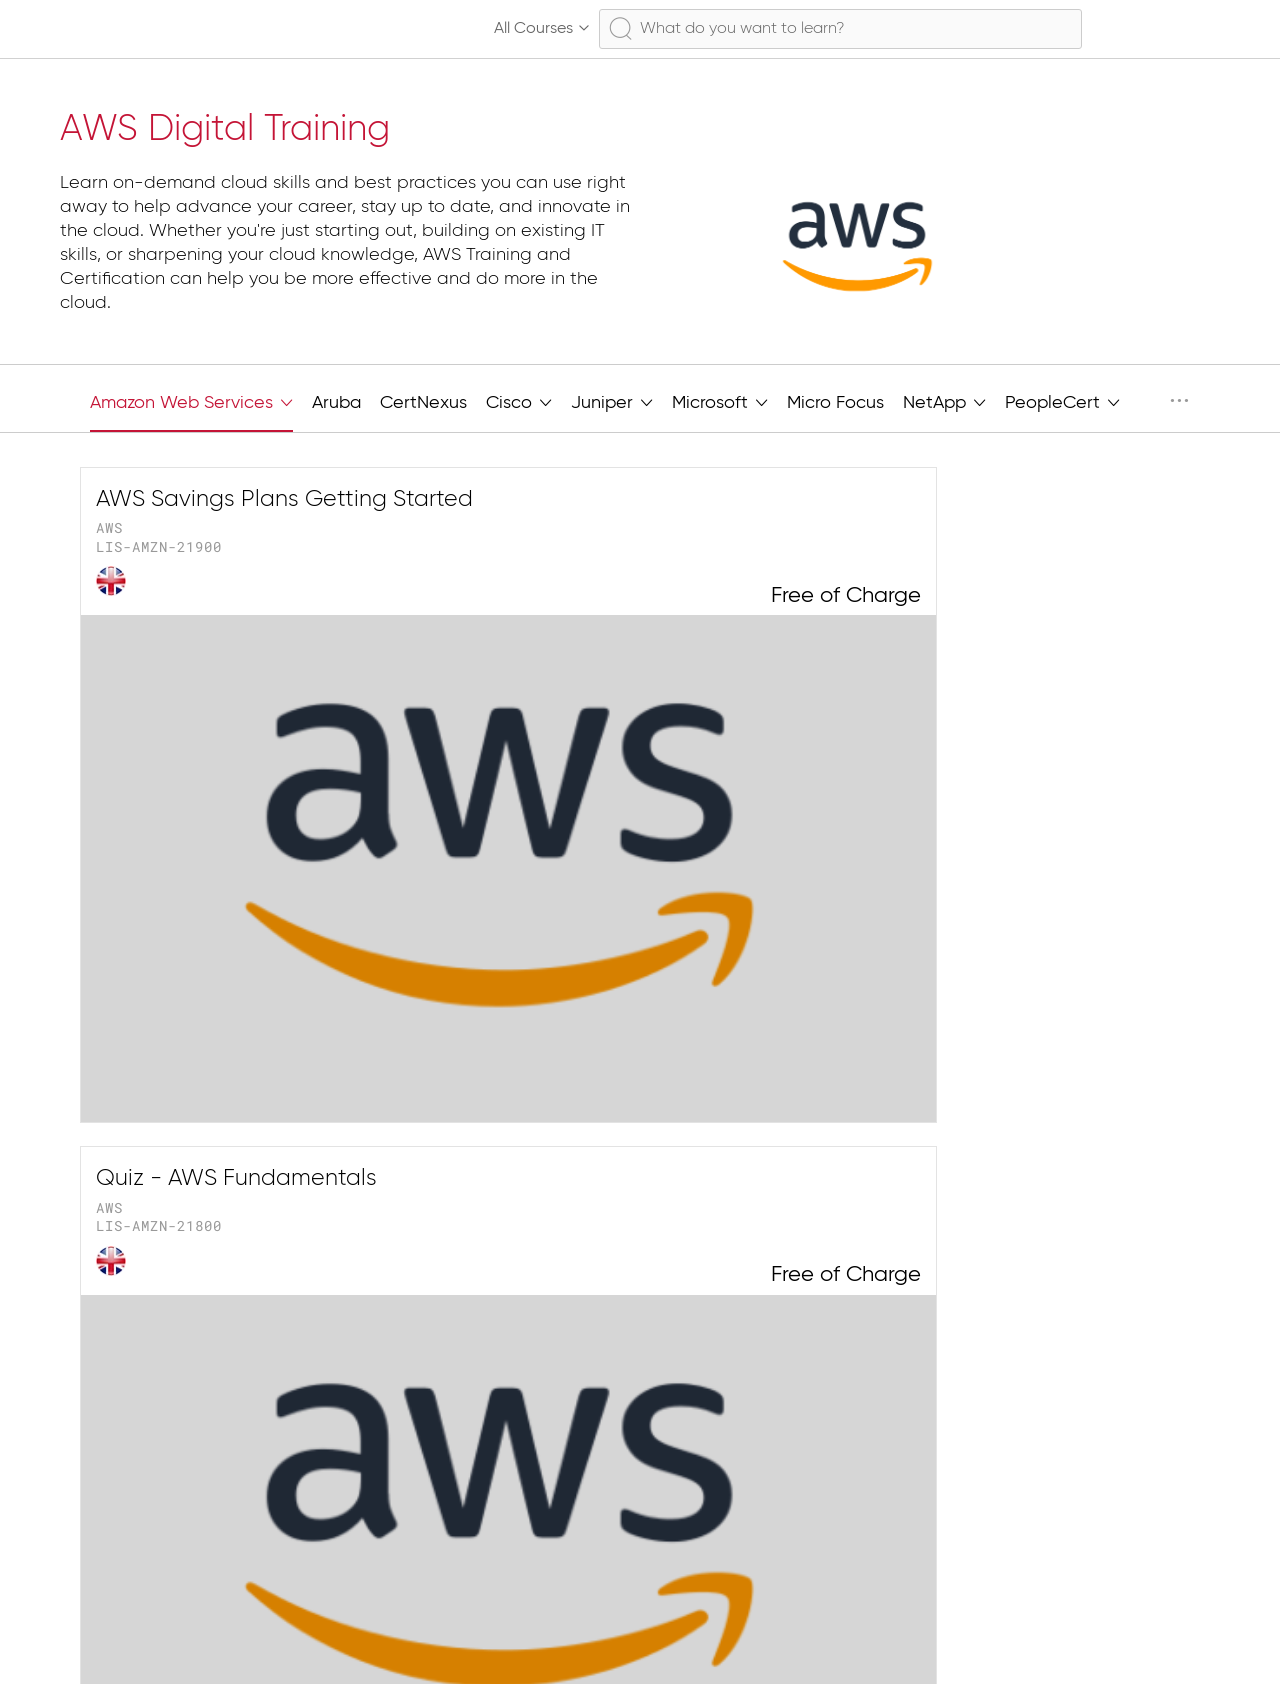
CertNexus (423, 403)
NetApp (944, 401)
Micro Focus (835, 403)
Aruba (336, 403)
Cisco (519, 401)
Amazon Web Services (191, 401)
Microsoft (720, 401)
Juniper (612, 401)
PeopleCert (1062, 401)
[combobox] (840, 29)
